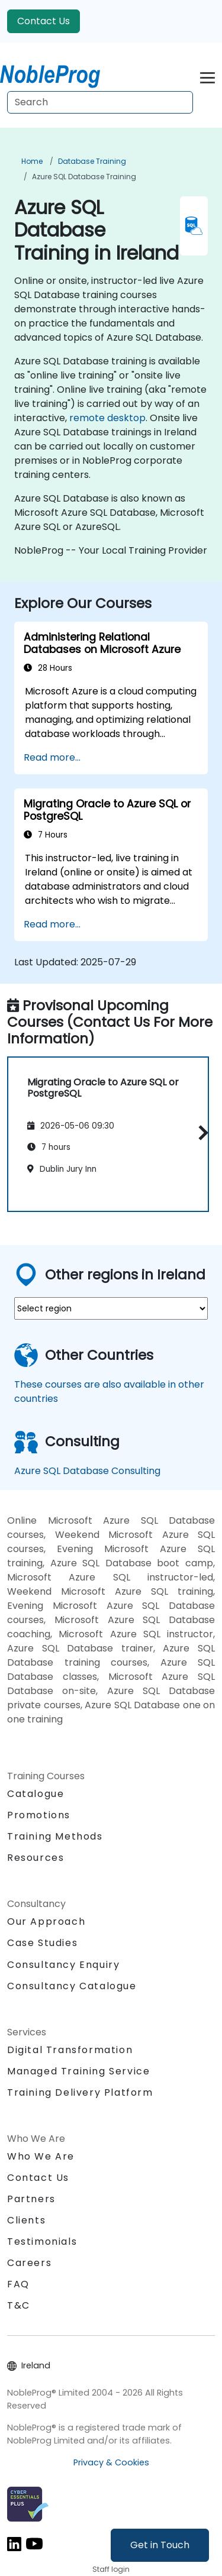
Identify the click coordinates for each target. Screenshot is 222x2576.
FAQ (18, 2284)
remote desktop (107, 418)
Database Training (92, 161)
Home (32, 161)
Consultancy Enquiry (63, 1965)
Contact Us (43, 21)
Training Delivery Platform (80, 2092)
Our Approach (46, 1921)
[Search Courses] (100, 102)
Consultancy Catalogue (72, 1986)
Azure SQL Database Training (84, 177)
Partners (31, 2199)
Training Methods (55, 1836)
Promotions (38, 1815)
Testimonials (42, 2241)
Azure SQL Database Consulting (87, 1471)
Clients (26, 2220)
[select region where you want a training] (111, 1308)
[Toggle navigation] (207, 76)
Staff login (111, 2569)
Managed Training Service (78, 2071)
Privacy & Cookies (111, 2462)
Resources (35, 1857)
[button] (200, 1132)
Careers (29, 2263)
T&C (18, 2305)
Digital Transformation (70, 2050)
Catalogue (35, 1794)
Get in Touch (159, 2545)
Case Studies (42, 1943)
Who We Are (41, 2156)
